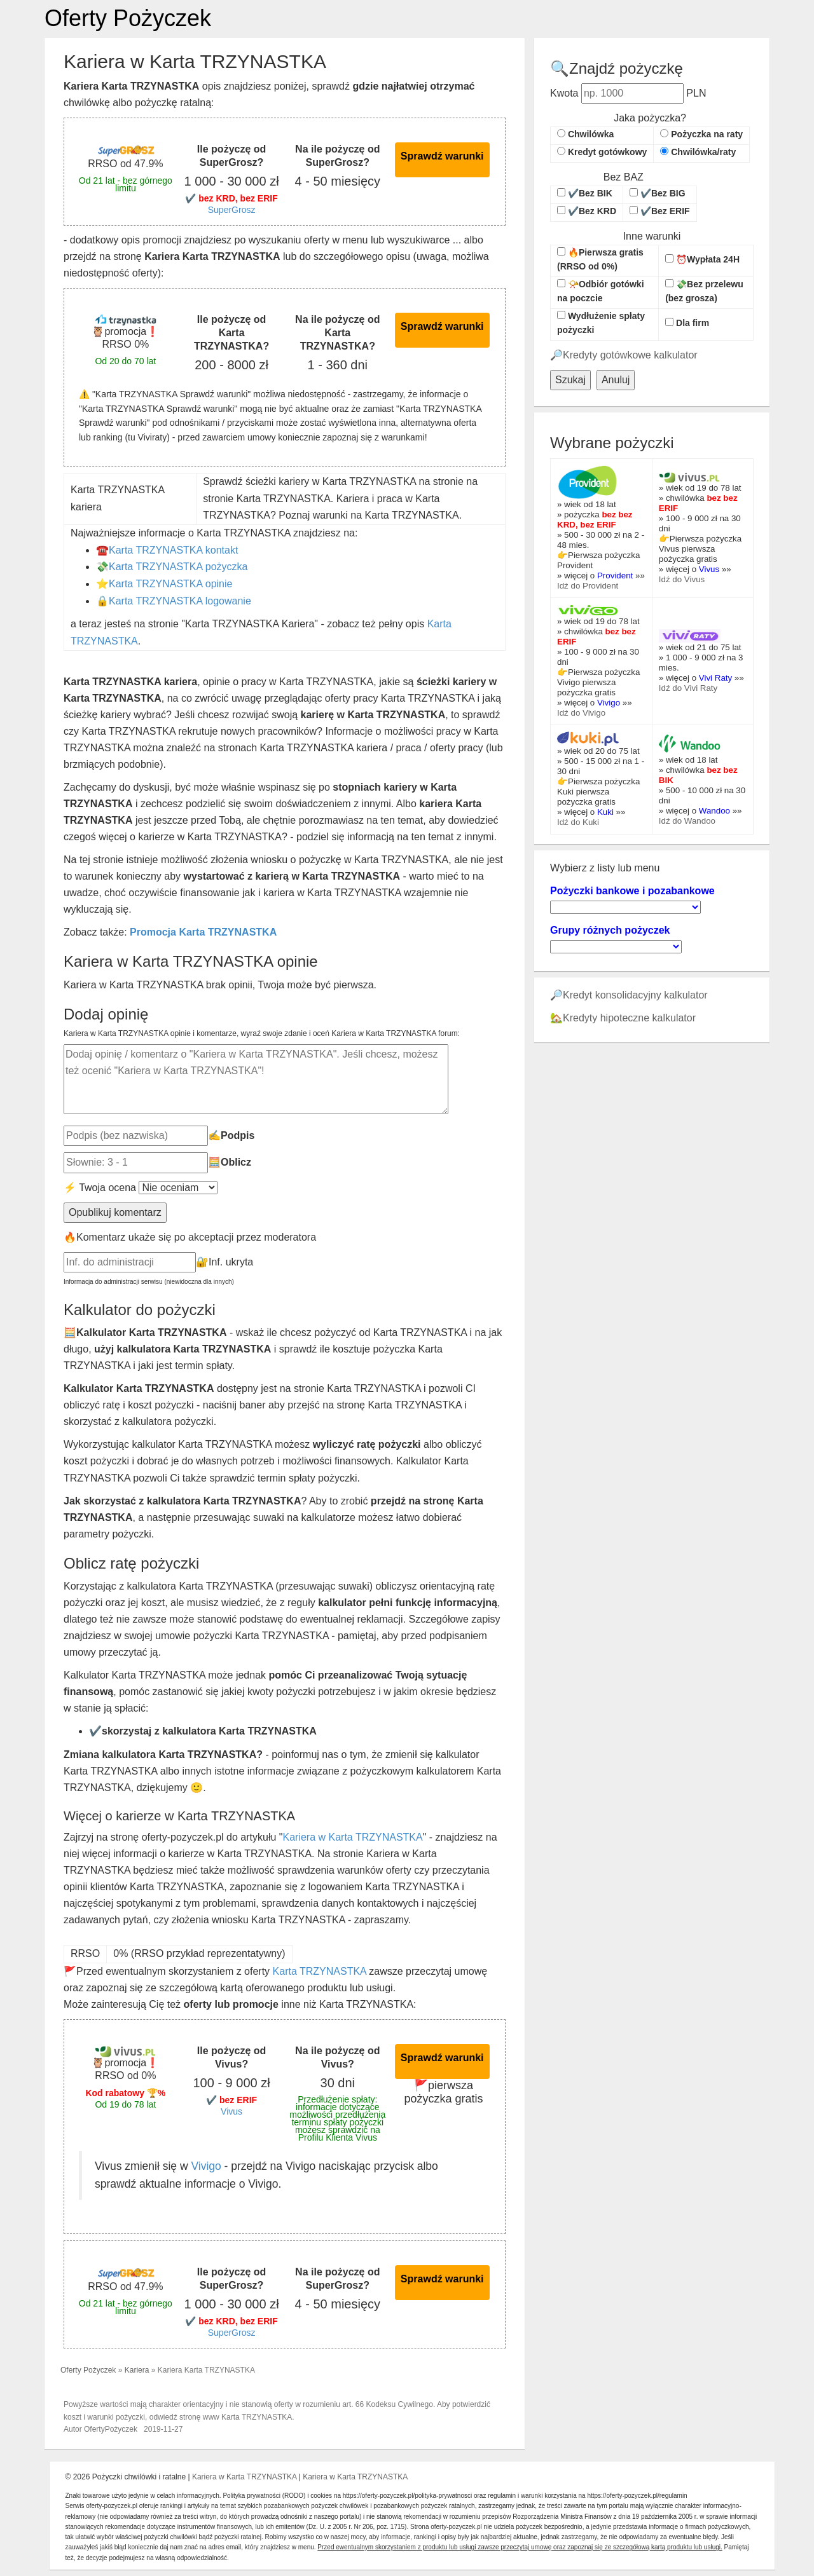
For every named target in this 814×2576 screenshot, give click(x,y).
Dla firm (687, 323)
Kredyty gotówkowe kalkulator (630, 355)
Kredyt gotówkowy (602, 152)
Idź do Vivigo (581, 713)
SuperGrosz (232, 210)
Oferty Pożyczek (128, 18)
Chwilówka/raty (698, 152)
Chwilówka (585, 134)
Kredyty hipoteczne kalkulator (629, 1017)
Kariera (137, 2370)
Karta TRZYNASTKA (319, 1971)
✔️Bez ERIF (660, 211)
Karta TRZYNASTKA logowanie (180, 601)
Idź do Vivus (682, 579)
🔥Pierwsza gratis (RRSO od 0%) (600, 259)
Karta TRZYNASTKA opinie (170, 583)
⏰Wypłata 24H (702, 259)
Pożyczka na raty (701, 134)
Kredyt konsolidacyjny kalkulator (635, 995)
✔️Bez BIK (584, 193)
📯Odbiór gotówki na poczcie (600, 291)
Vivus (231, 2111)
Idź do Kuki (578, 822)
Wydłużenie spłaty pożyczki (601, 323)
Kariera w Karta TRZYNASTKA (352, 1837)
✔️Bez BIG (658, 193)
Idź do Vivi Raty (688, 688)
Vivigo (206, 2166)
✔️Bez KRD (586, 211)
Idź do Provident (587, 585)
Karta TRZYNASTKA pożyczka (178, 566)
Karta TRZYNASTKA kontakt (173, 550)
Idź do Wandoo (687, 821)
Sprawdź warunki (442, 156)
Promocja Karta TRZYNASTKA (203, 932)
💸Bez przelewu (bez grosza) (704, 291)
